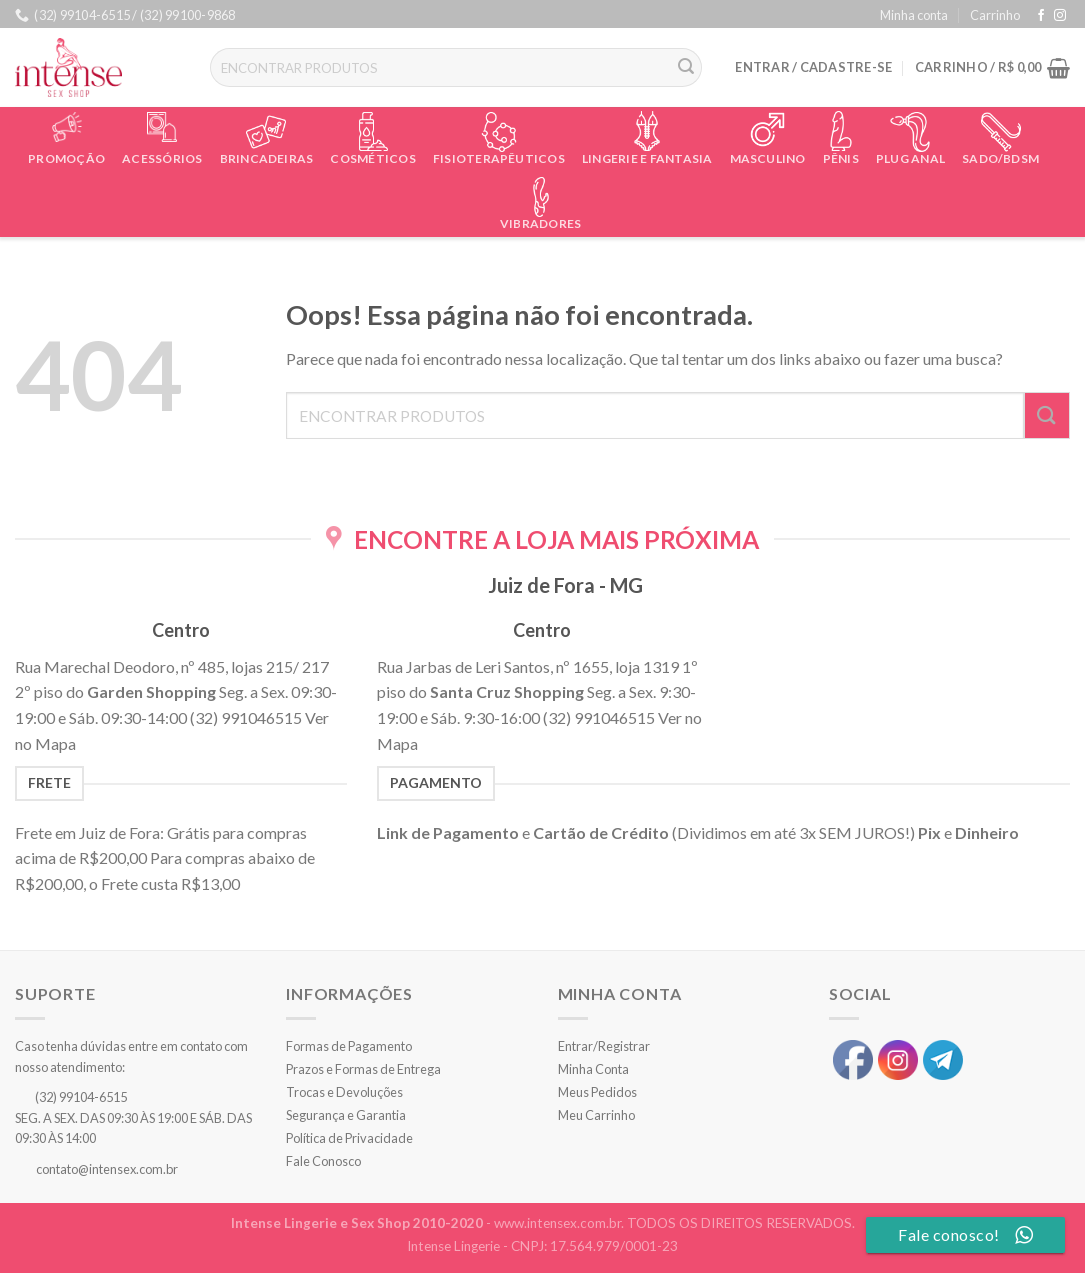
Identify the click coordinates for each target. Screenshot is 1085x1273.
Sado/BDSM (1000, 158)
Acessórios (162, 158)
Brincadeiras (267, 158)
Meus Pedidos (597, 1092)
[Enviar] (687, 68)
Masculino (768, 158)
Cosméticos (372, 158)
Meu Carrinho (596, 1115)
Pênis (841, 158)
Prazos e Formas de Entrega (363, 1069)
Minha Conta (593, 1069)
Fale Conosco (323, 1161)
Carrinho (995, 15)
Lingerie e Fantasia (647, 158)
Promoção (66, 158)
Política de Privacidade (349, 1138)
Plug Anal (910, 158)
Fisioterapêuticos (499, 158)
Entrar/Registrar (604, 1046)
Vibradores (540, 223)
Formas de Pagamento (349, 1046)
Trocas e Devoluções (344, 1092)
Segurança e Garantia (346, 1115)
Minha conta (914, 15)
